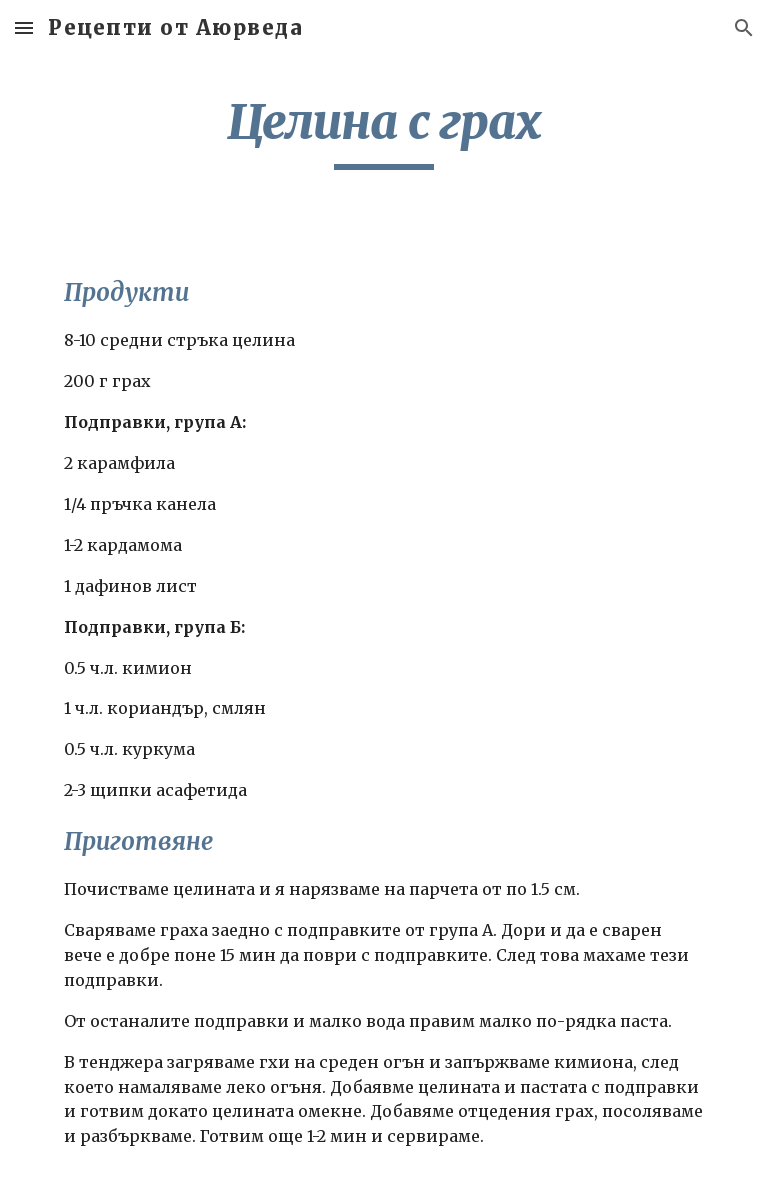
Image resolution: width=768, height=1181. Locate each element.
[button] (24, 27)
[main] (383, 131)
